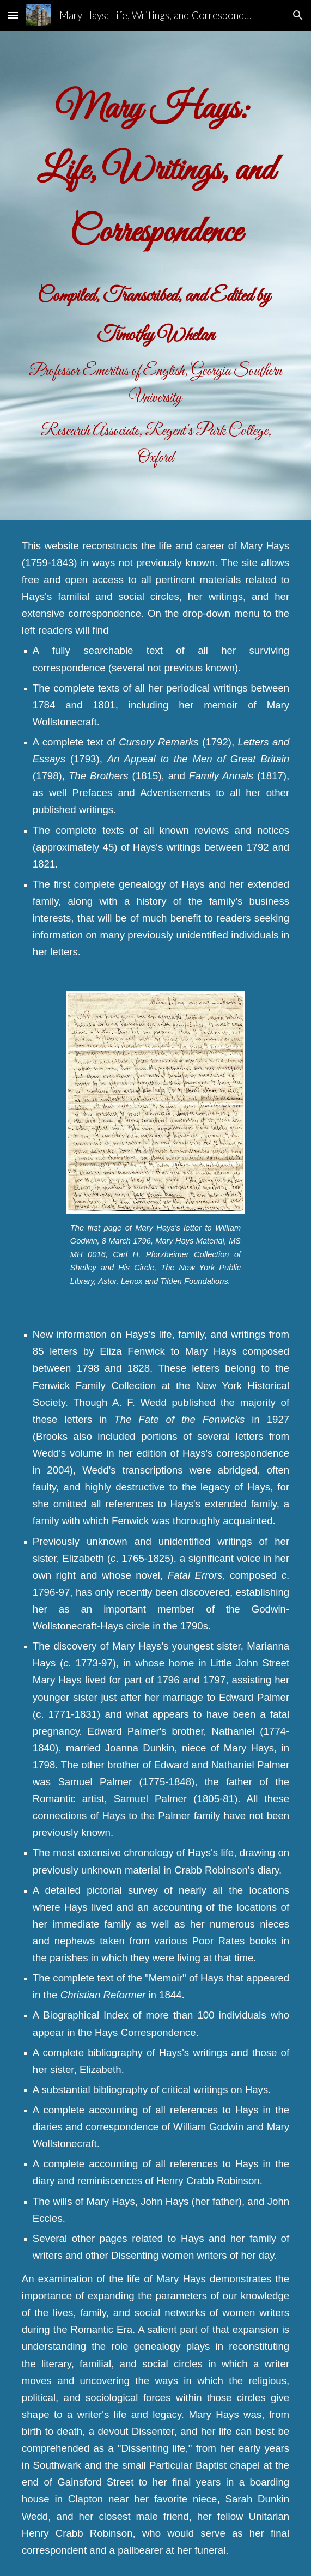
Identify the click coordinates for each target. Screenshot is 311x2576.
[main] (155, 275)
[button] (13, 15)
